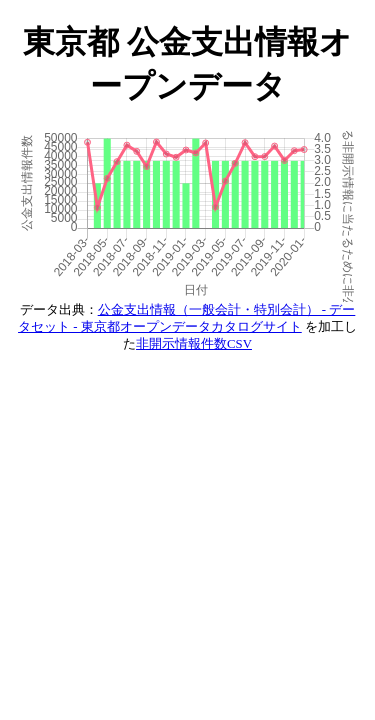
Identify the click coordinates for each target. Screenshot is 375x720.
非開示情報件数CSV (194, 344)
